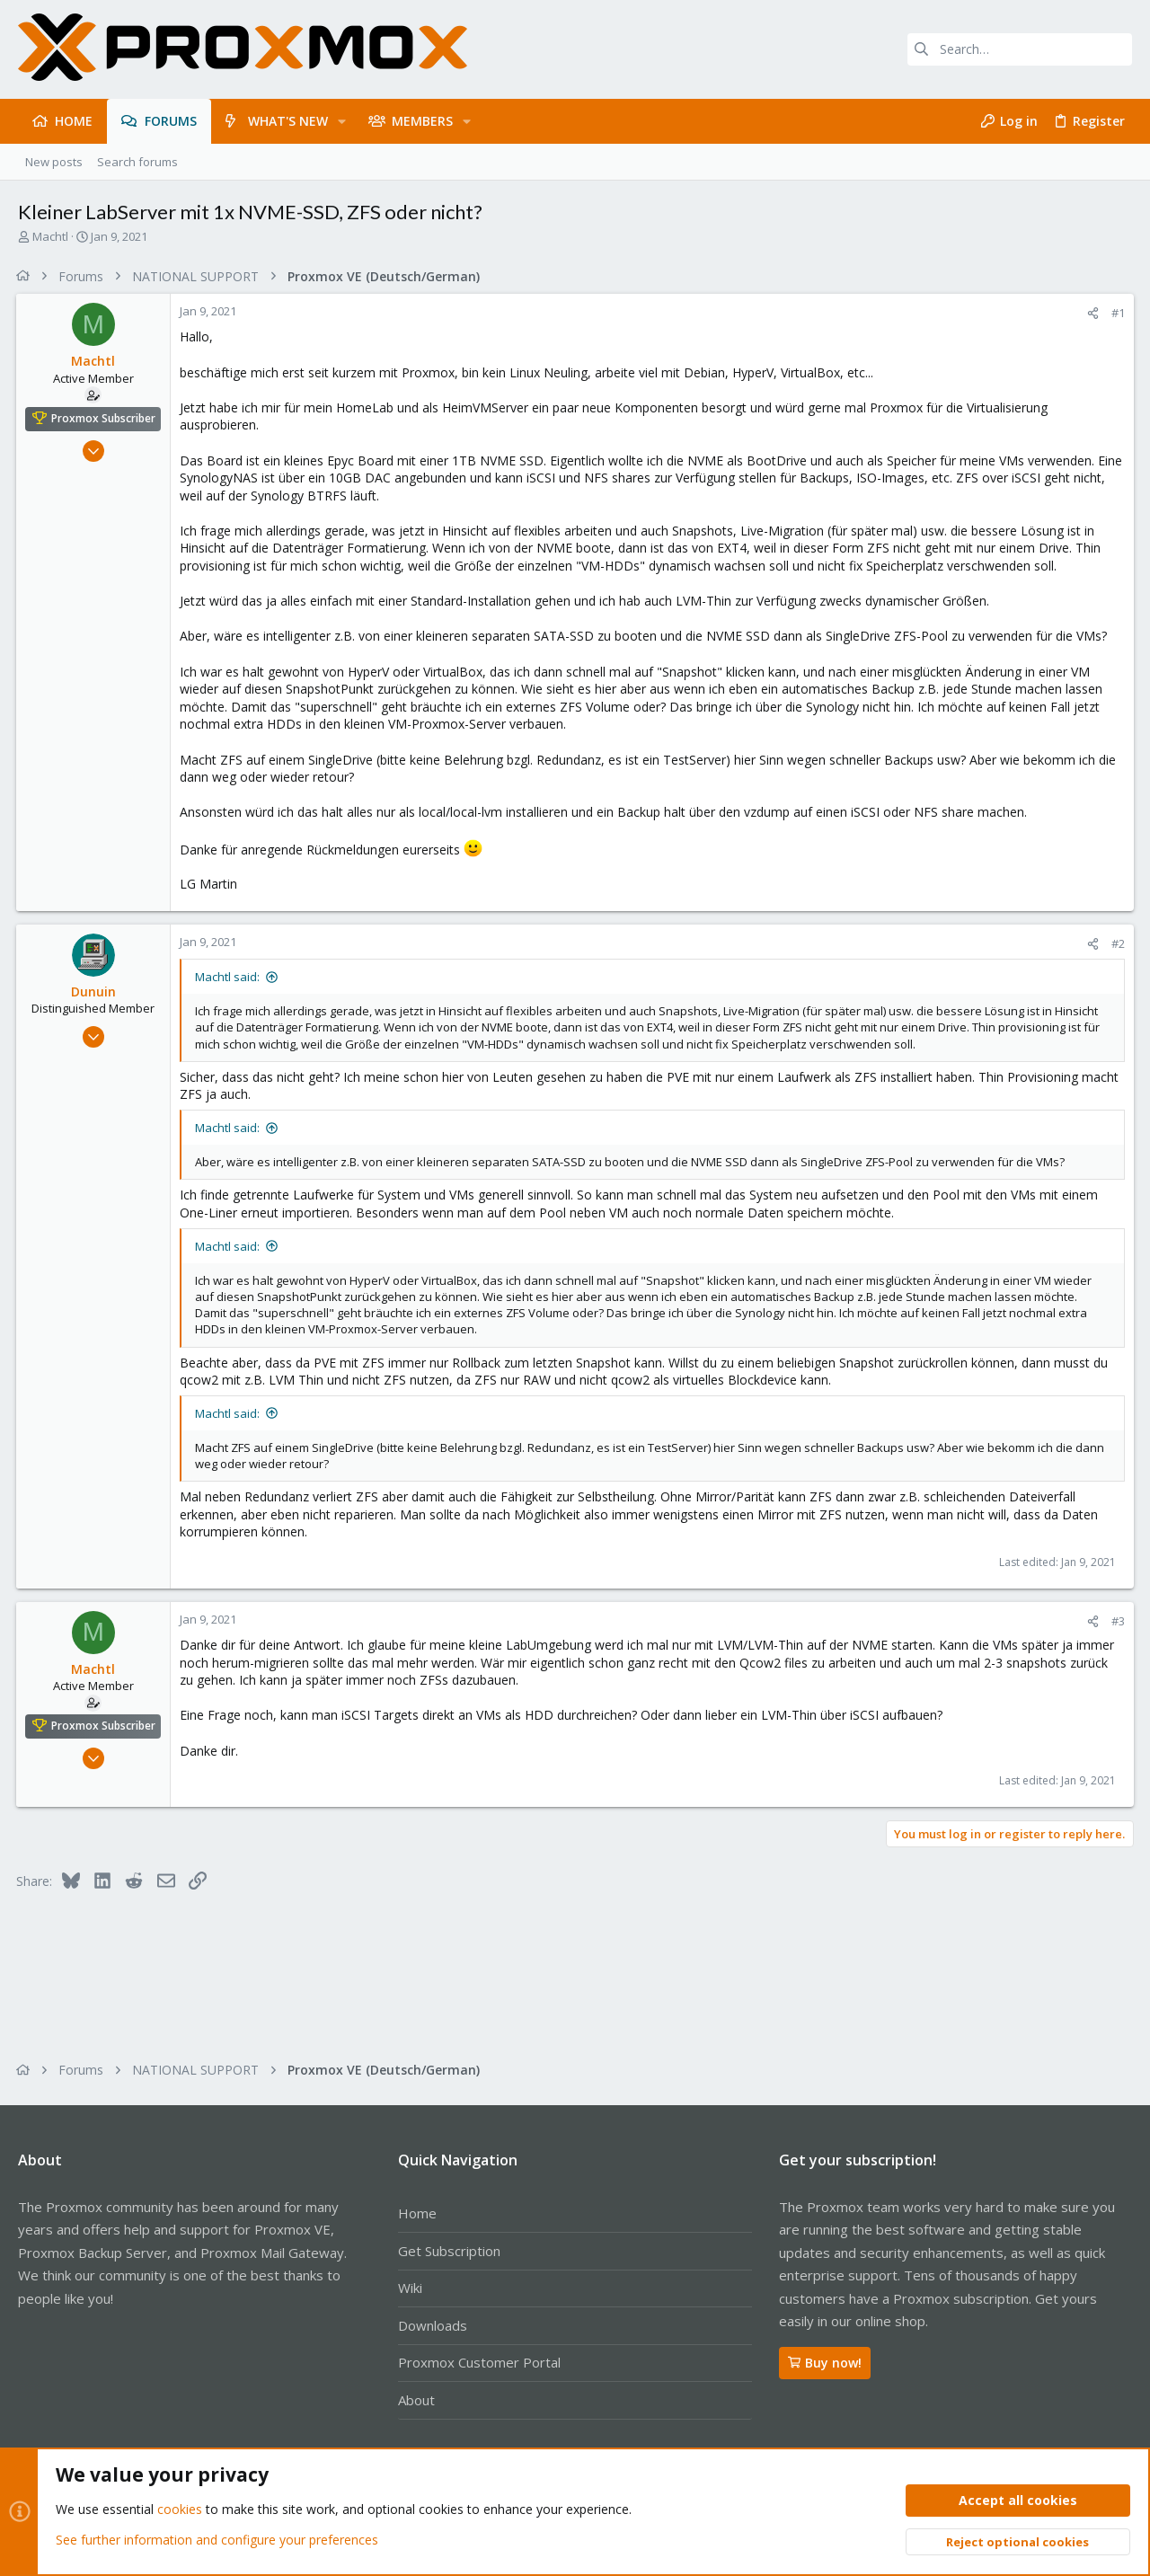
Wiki (410, 2288)
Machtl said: (229, 977)
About (416, 2400)
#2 (1116, 943)
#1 (1116, 313)
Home (417, 2213)
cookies (179, 2509)
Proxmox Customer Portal (479, 2362)
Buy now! (825, 2362)
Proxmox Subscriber (105, 418)
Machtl (50, 236)
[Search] (1019, 49)
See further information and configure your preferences (217, 2539)
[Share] (1091, 313)
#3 (1116, 1621)
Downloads (432, 2325)
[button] (342, 121)
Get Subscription (449, 2251)
